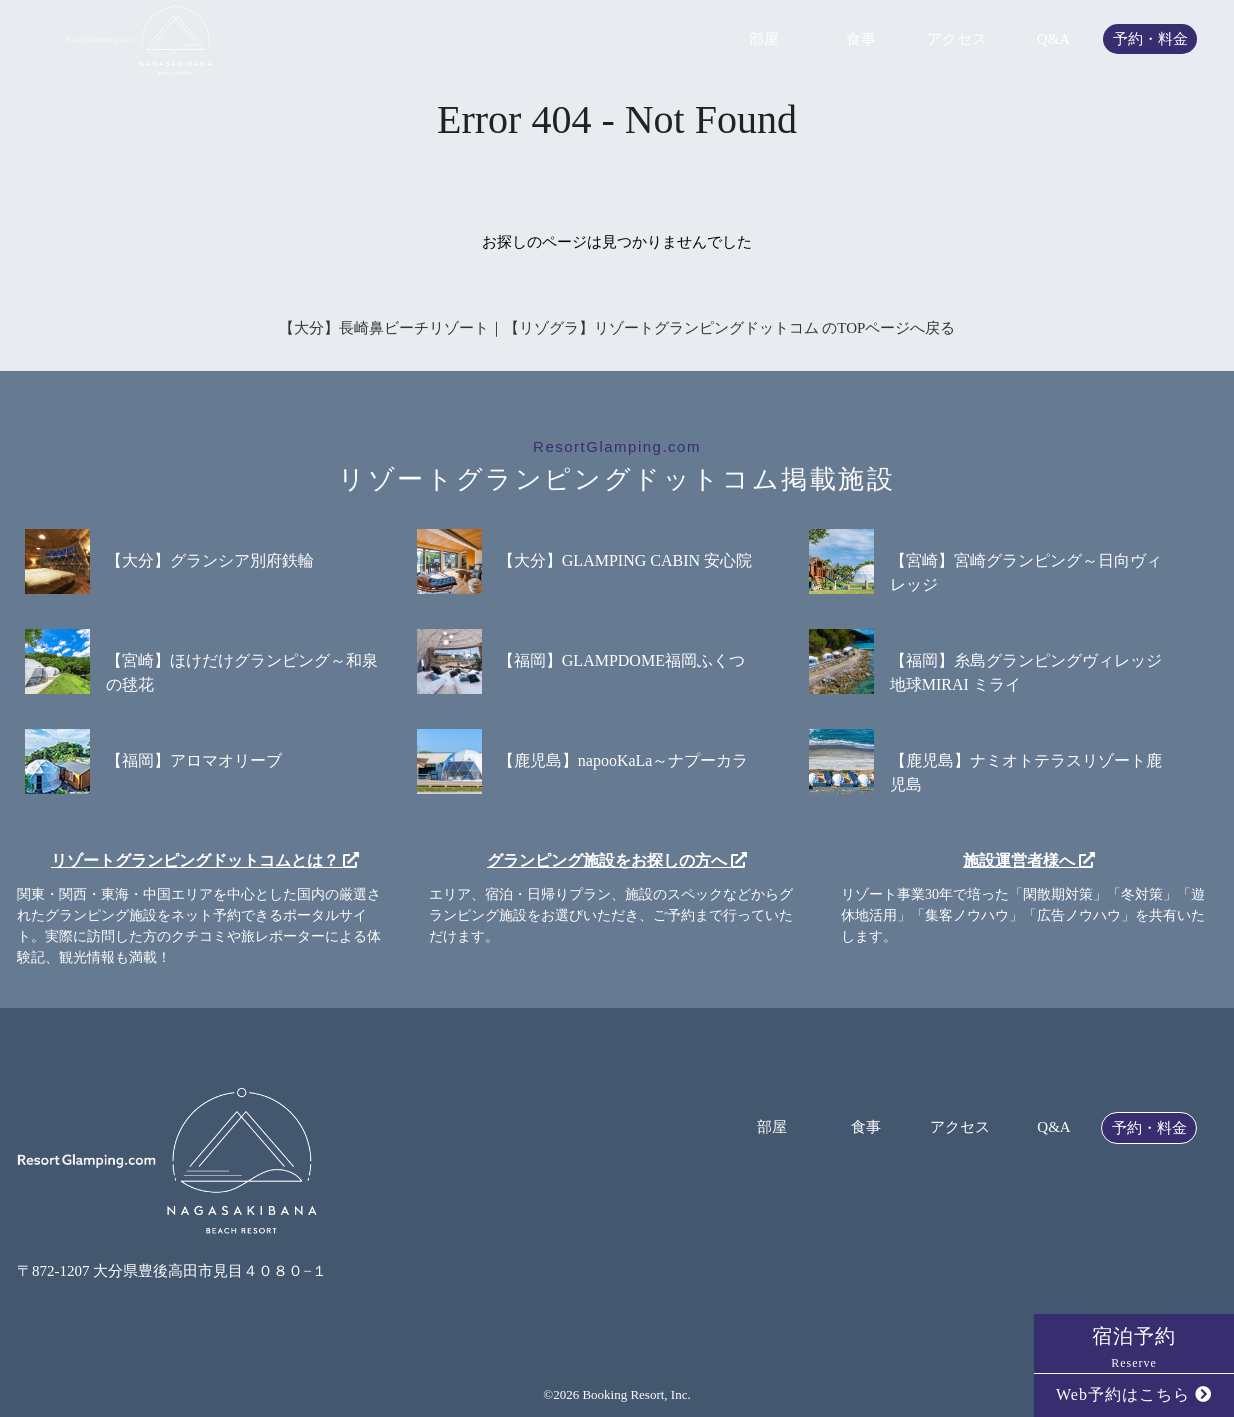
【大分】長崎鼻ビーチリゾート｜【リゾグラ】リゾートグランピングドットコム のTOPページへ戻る (617, 328)
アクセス (957, 39)
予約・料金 (1150, 39)
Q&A (1053, 39)
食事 (861, 39)
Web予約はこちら (1134, 1394)
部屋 (764, 39)
